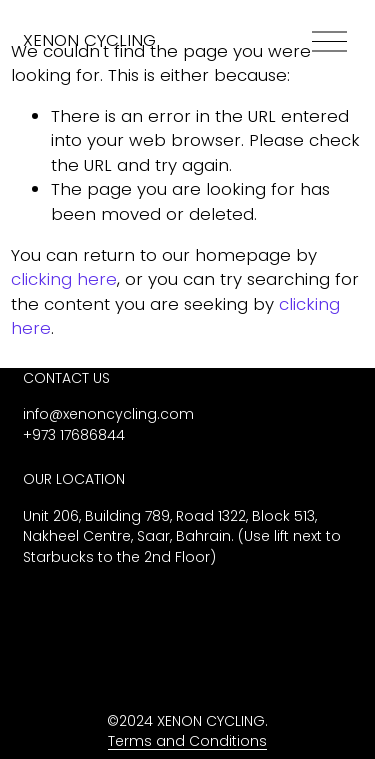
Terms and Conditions (187, 741)
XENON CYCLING (89, 40)
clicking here (64, 279)
